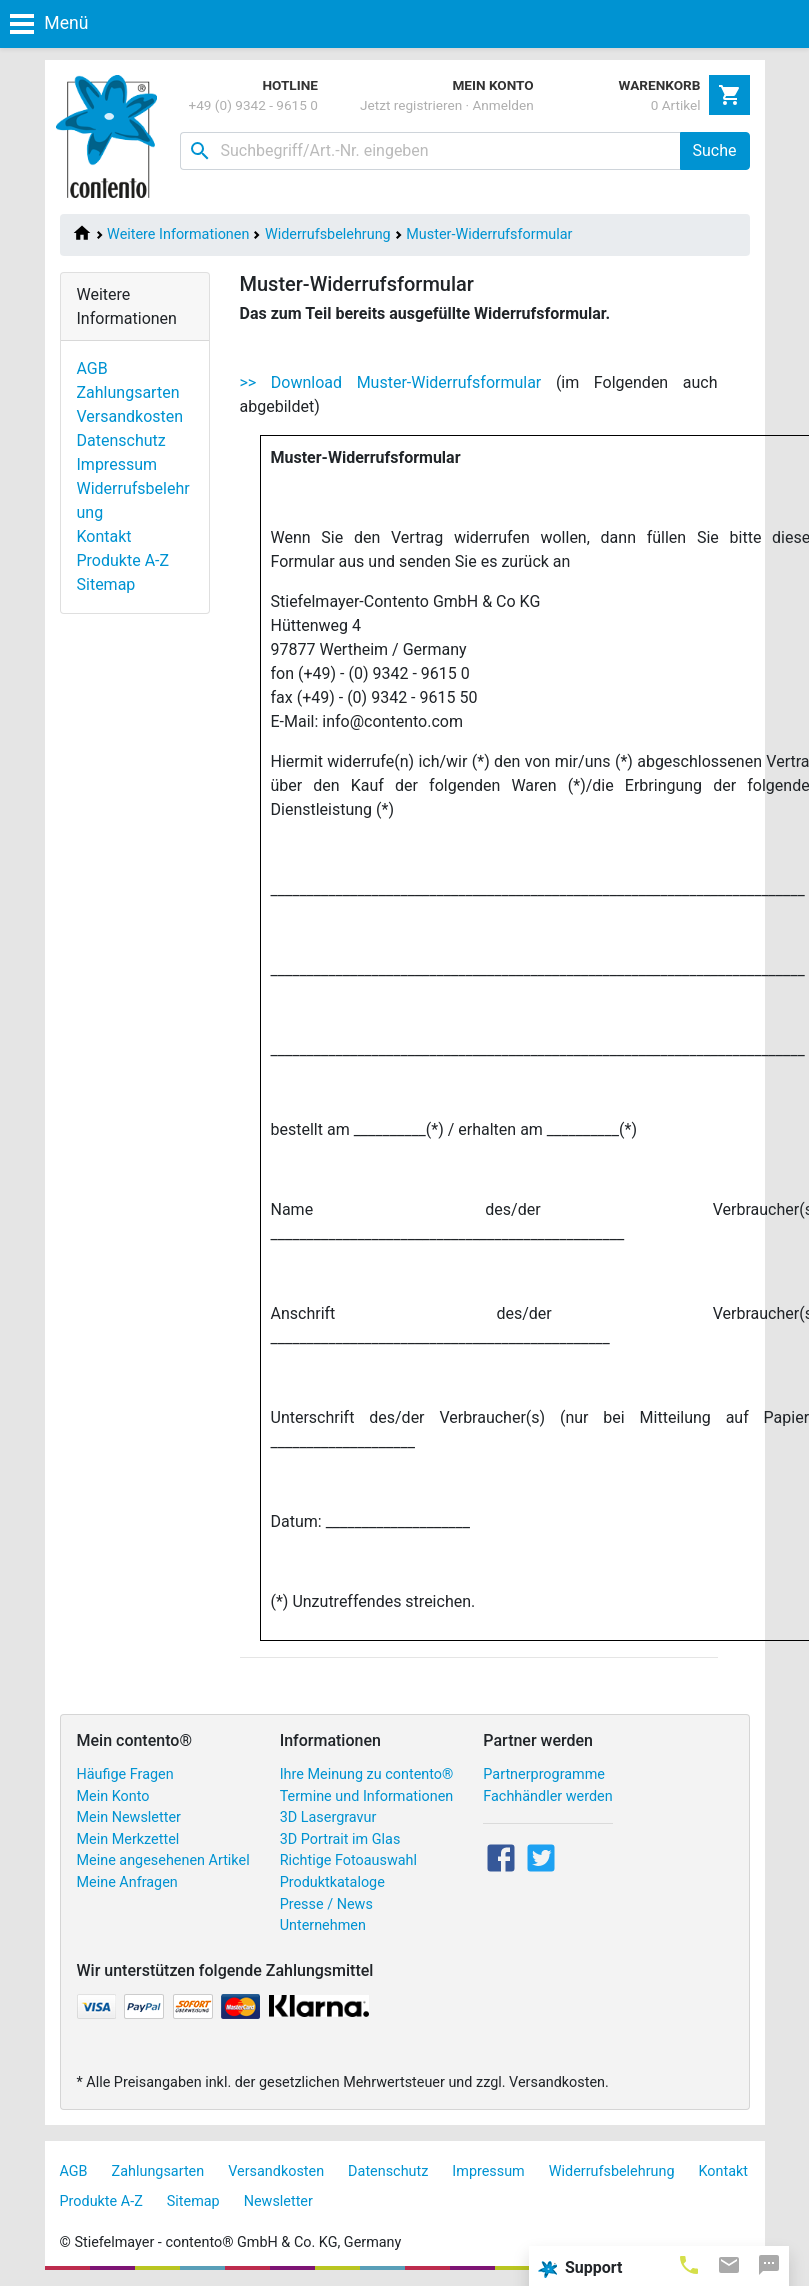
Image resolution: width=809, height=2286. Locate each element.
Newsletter (278, 2201)
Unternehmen (323, 1925)
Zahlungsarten (128, 392)
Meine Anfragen (127, 1882)
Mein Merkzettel (128, 1839)
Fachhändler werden (547, 1796)
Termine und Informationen (367, 1796)
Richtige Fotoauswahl (348, 1860)
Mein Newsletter (129, 1817)
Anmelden (503, 105)
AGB (92, 368)
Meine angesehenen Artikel (163, 1860)
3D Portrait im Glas (340, 1839)
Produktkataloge (332, 1882)
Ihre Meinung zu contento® (367, 1774)
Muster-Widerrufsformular (489, 234)
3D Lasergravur (328, 1817)
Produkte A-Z (123, 560)
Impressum (117, 464)
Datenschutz (121, 440)
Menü (49, 23)
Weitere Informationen (178, 234)
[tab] (689, 2264)
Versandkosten (130, 416)
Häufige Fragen (125, 1774)
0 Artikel (676, 105)
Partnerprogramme (544, 1774)
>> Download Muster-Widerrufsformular (391, 382)
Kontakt (104, 536)
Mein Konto (113, 1796)
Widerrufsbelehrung (328, 234)
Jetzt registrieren (411, 105)
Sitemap (106, 584)
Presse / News (326, 1904)
